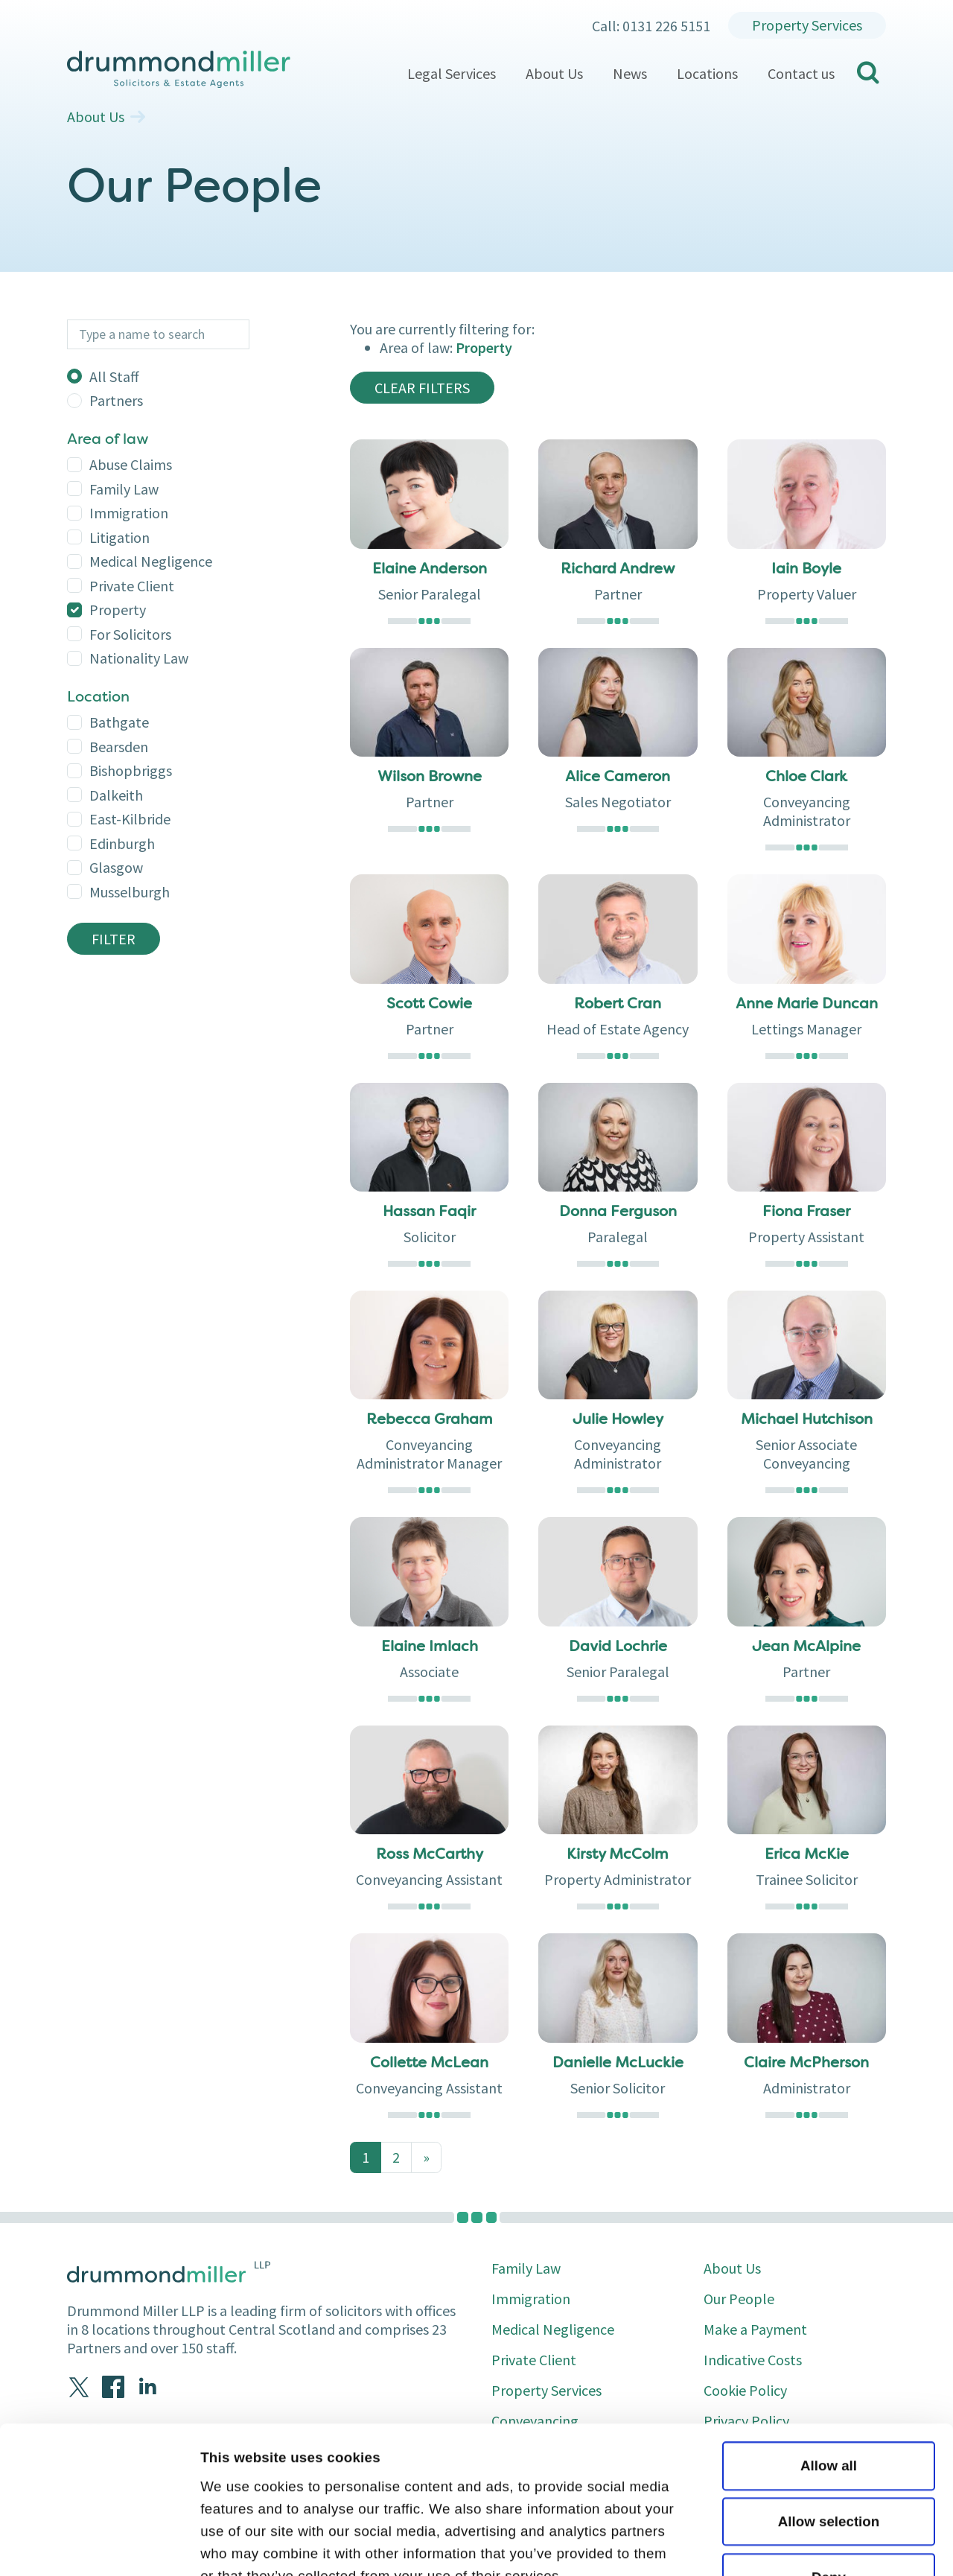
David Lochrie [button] (618, 1647)
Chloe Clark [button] (806, 777)
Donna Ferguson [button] (618, 1212)
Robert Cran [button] (617, 1004)
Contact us (801, 73)
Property (117, 609)
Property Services (807, 25)
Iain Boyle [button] (806, 569)
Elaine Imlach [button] (429, 1647)
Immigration (128, 512)
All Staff (114, 376)
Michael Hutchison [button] (807, 1420)
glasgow (116, 867)
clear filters (422, 387)
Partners (116, 400)
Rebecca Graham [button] (429, 1420)
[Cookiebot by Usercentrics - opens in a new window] (96, 2545)
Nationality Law (138, 658)
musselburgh (129, 891)
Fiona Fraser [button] (806, 1212)
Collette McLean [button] (429, 2063)
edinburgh (122, 843)
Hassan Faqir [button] (429, 1212)
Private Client (131, 585)
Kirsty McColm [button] (618, 1855)
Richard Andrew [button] (618, 569)
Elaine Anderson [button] (429, 569)
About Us (554, 73)
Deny (829, 2439)
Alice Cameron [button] (617, 777)
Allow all (828, 2327)
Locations (707, 73)
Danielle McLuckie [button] (617, 2063)
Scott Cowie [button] (429, 1004)
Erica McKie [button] (807, 1855)
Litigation (119, 537)
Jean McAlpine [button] (806, 1647)
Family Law (124, 489)
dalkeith (116, 795)
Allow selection (829, 2383)
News (630, 73)
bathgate (119, 722)
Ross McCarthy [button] (429, 1855)
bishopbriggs (130, 770)
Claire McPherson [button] (806, 2063)
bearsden (118, 746)
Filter (114, 938)
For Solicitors (130, 634)
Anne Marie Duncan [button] (807, 1004)
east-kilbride (129, 819)
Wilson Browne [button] (429, 777)
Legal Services (451, 73)
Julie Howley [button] (618, 1420)
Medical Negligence (150, 561)
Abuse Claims (130, 464)
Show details (243, 2543)
